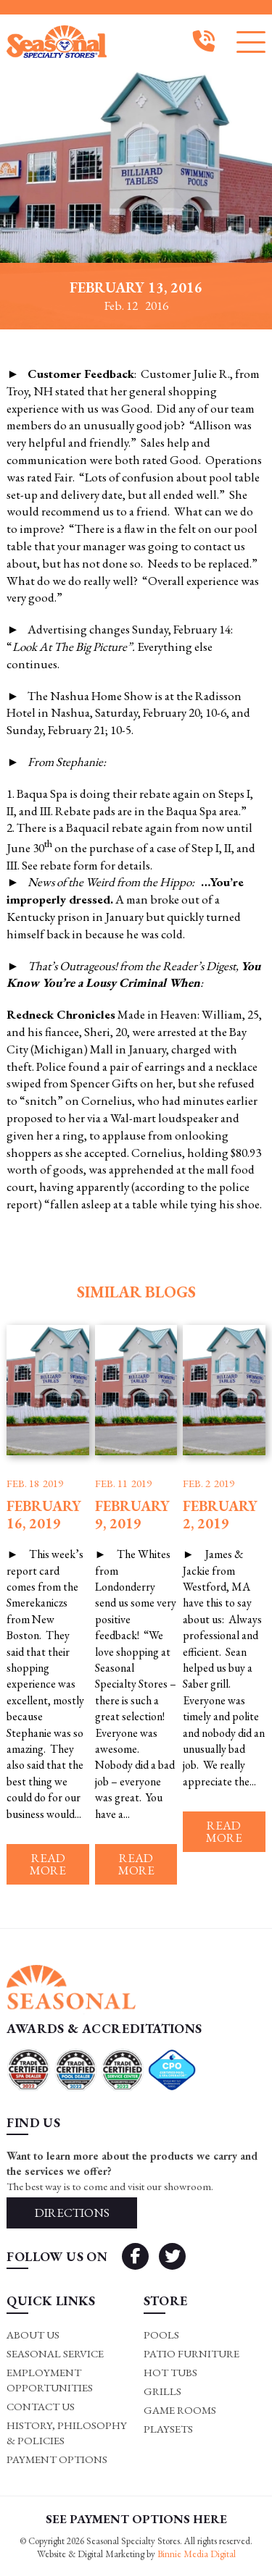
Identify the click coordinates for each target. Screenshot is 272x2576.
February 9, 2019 (132, 1515)
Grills (162, 2391)
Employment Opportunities (50, 2379)
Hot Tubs (170, 2372)
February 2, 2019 (220, 1515)
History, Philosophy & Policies (67, 2432)
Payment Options (57, 2459)
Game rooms (180, 2410)
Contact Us (41, 2406)
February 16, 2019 (44, 1515)
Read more (48, 1864)
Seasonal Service (55, 2353)
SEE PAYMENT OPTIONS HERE (136, 2519)
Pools (161, 2334)
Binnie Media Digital (196, 2554)
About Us (33, 2334)
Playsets (168, 2429)
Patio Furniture (191, 2353)
